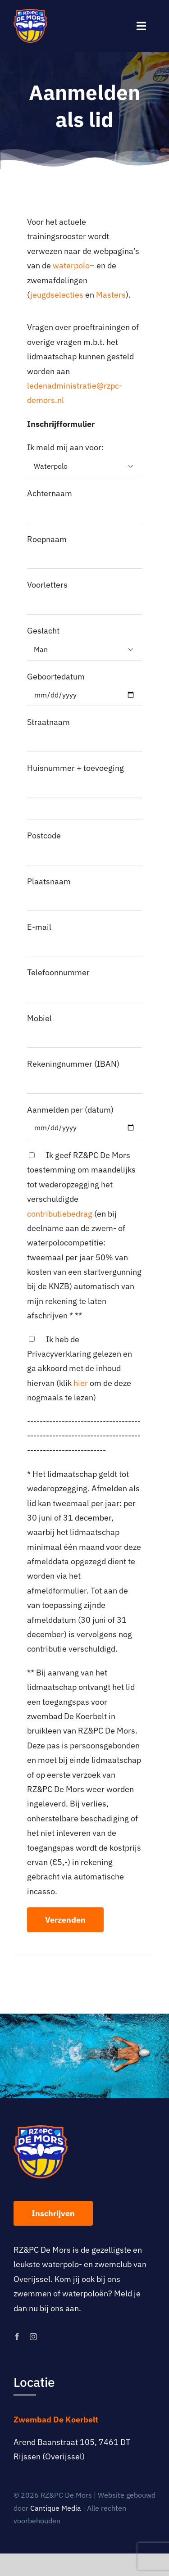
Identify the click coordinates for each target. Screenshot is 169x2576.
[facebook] (17, 2336)
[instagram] (33, 2336)
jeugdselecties (57, 295)
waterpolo (71, 265)
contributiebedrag (59, 1214)
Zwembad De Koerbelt (56, 2419)
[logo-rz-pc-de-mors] (30, 13)
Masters (111, 295)
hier (80, 1383)
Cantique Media (55, 2508)
